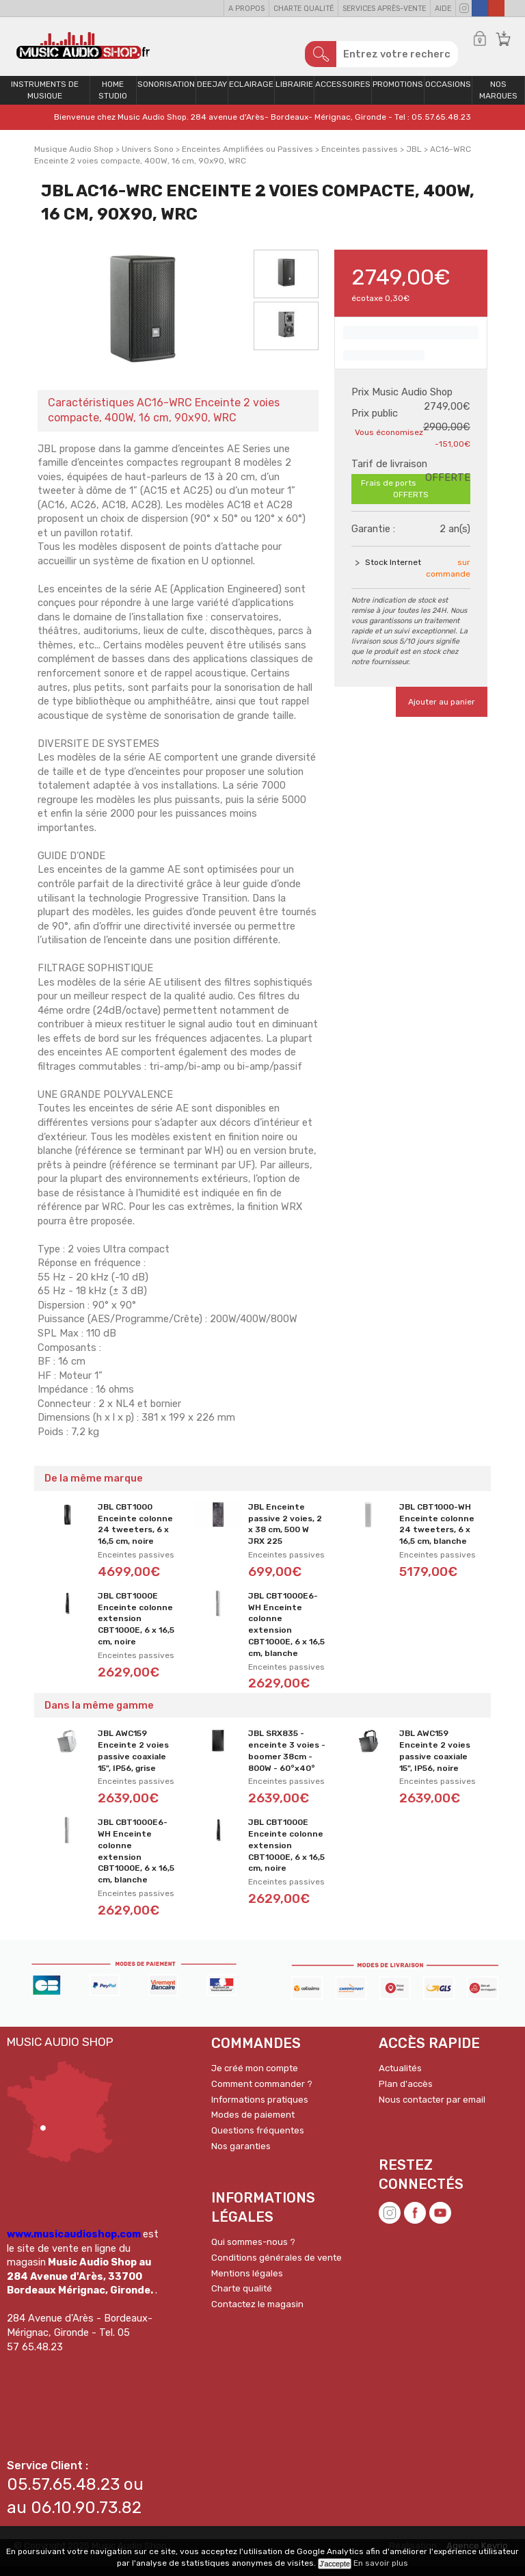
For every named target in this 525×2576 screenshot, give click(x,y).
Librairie (294, 93)
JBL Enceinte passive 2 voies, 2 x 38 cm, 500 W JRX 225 (285, 1533)
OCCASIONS (448, 93)
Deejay (212, 93)
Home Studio (112, 99)
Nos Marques (498, 99)
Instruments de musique (45, 99)
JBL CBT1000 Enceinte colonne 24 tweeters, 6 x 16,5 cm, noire (135, 1533)
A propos (246, 8)
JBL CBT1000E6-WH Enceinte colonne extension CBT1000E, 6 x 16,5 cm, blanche (286, 1633)
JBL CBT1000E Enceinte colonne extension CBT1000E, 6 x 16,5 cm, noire (136, 1627)
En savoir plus (380, 2563)
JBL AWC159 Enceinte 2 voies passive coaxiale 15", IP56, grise (133, 1760)
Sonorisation (166, 93)
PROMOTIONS (398, 93)
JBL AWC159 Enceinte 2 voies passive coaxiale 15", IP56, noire (434, 1760)
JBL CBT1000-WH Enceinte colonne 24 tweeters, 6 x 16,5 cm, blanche (436, 1533)
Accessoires (343, 93)
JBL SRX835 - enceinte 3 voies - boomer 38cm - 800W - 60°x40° (286, 1760)
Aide (443, 8)
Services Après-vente (384, 8)
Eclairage (251, 93)
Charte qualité (303, 8)
